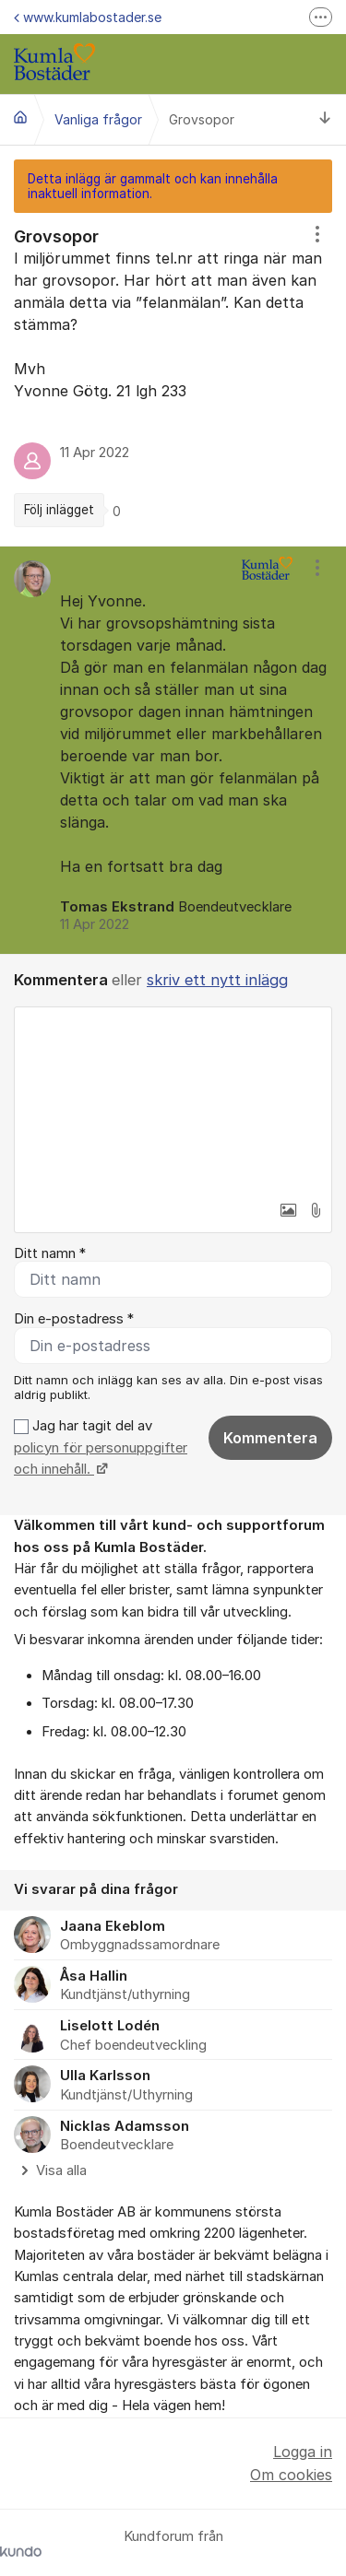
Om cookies (291, 2474)
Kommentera (270, 1438)
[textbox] (173, 1099)
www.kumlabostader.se (87, 17)
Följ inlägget (59, 509)
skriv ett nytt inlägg (217, 979)
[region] (173, 379)
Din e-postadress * (74, 1319)
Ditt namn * (50, 1253)
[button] (288, 1210)
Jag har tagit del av (100, 1447)
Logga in (302, 2451)
